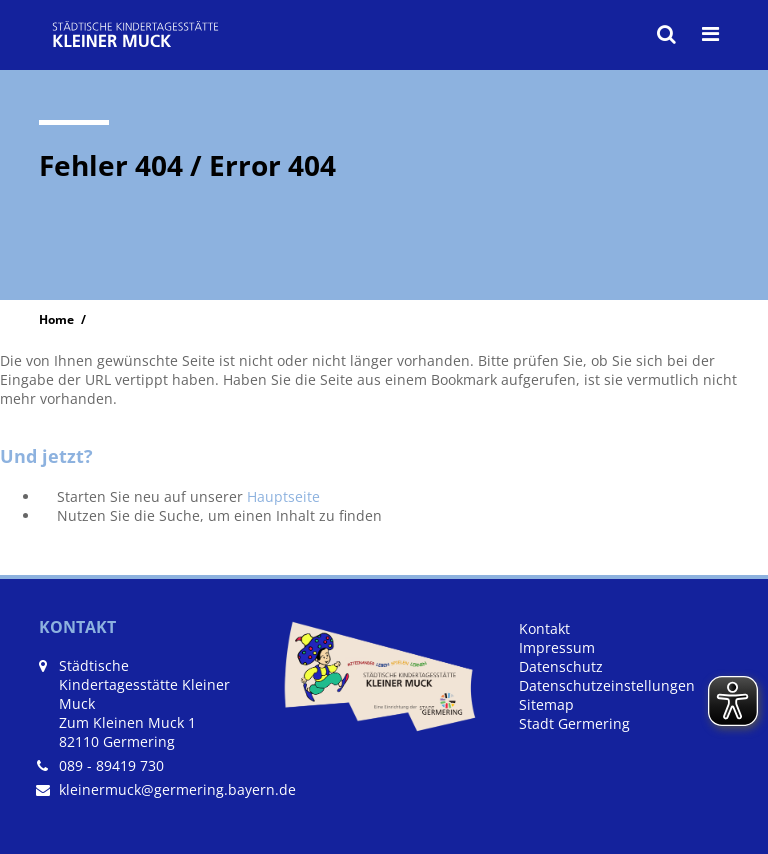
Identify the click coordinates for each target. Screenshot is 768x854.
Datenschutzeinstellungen (607, 685)
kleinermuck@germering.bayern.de (177, 789)
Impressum (557, 647)
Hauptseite (283, 496)
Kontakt (544, 628)
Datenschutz (561, 666)
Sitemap (546, 704)
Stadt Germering (574, 723)
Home (56, 319)
